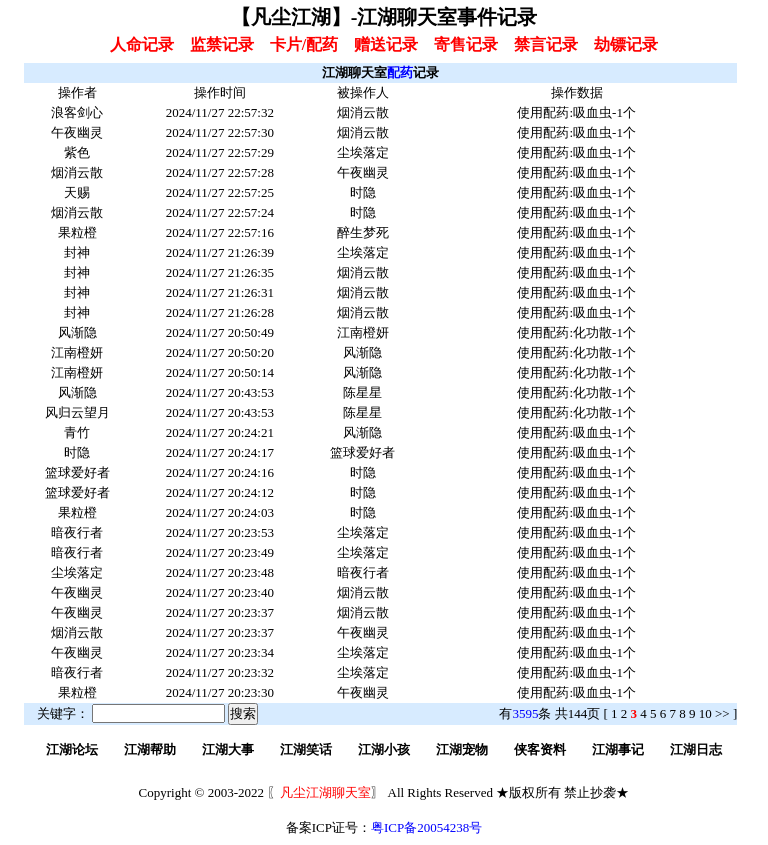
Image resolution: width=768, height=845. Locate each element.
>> (722, 713)
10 (705, 713)
